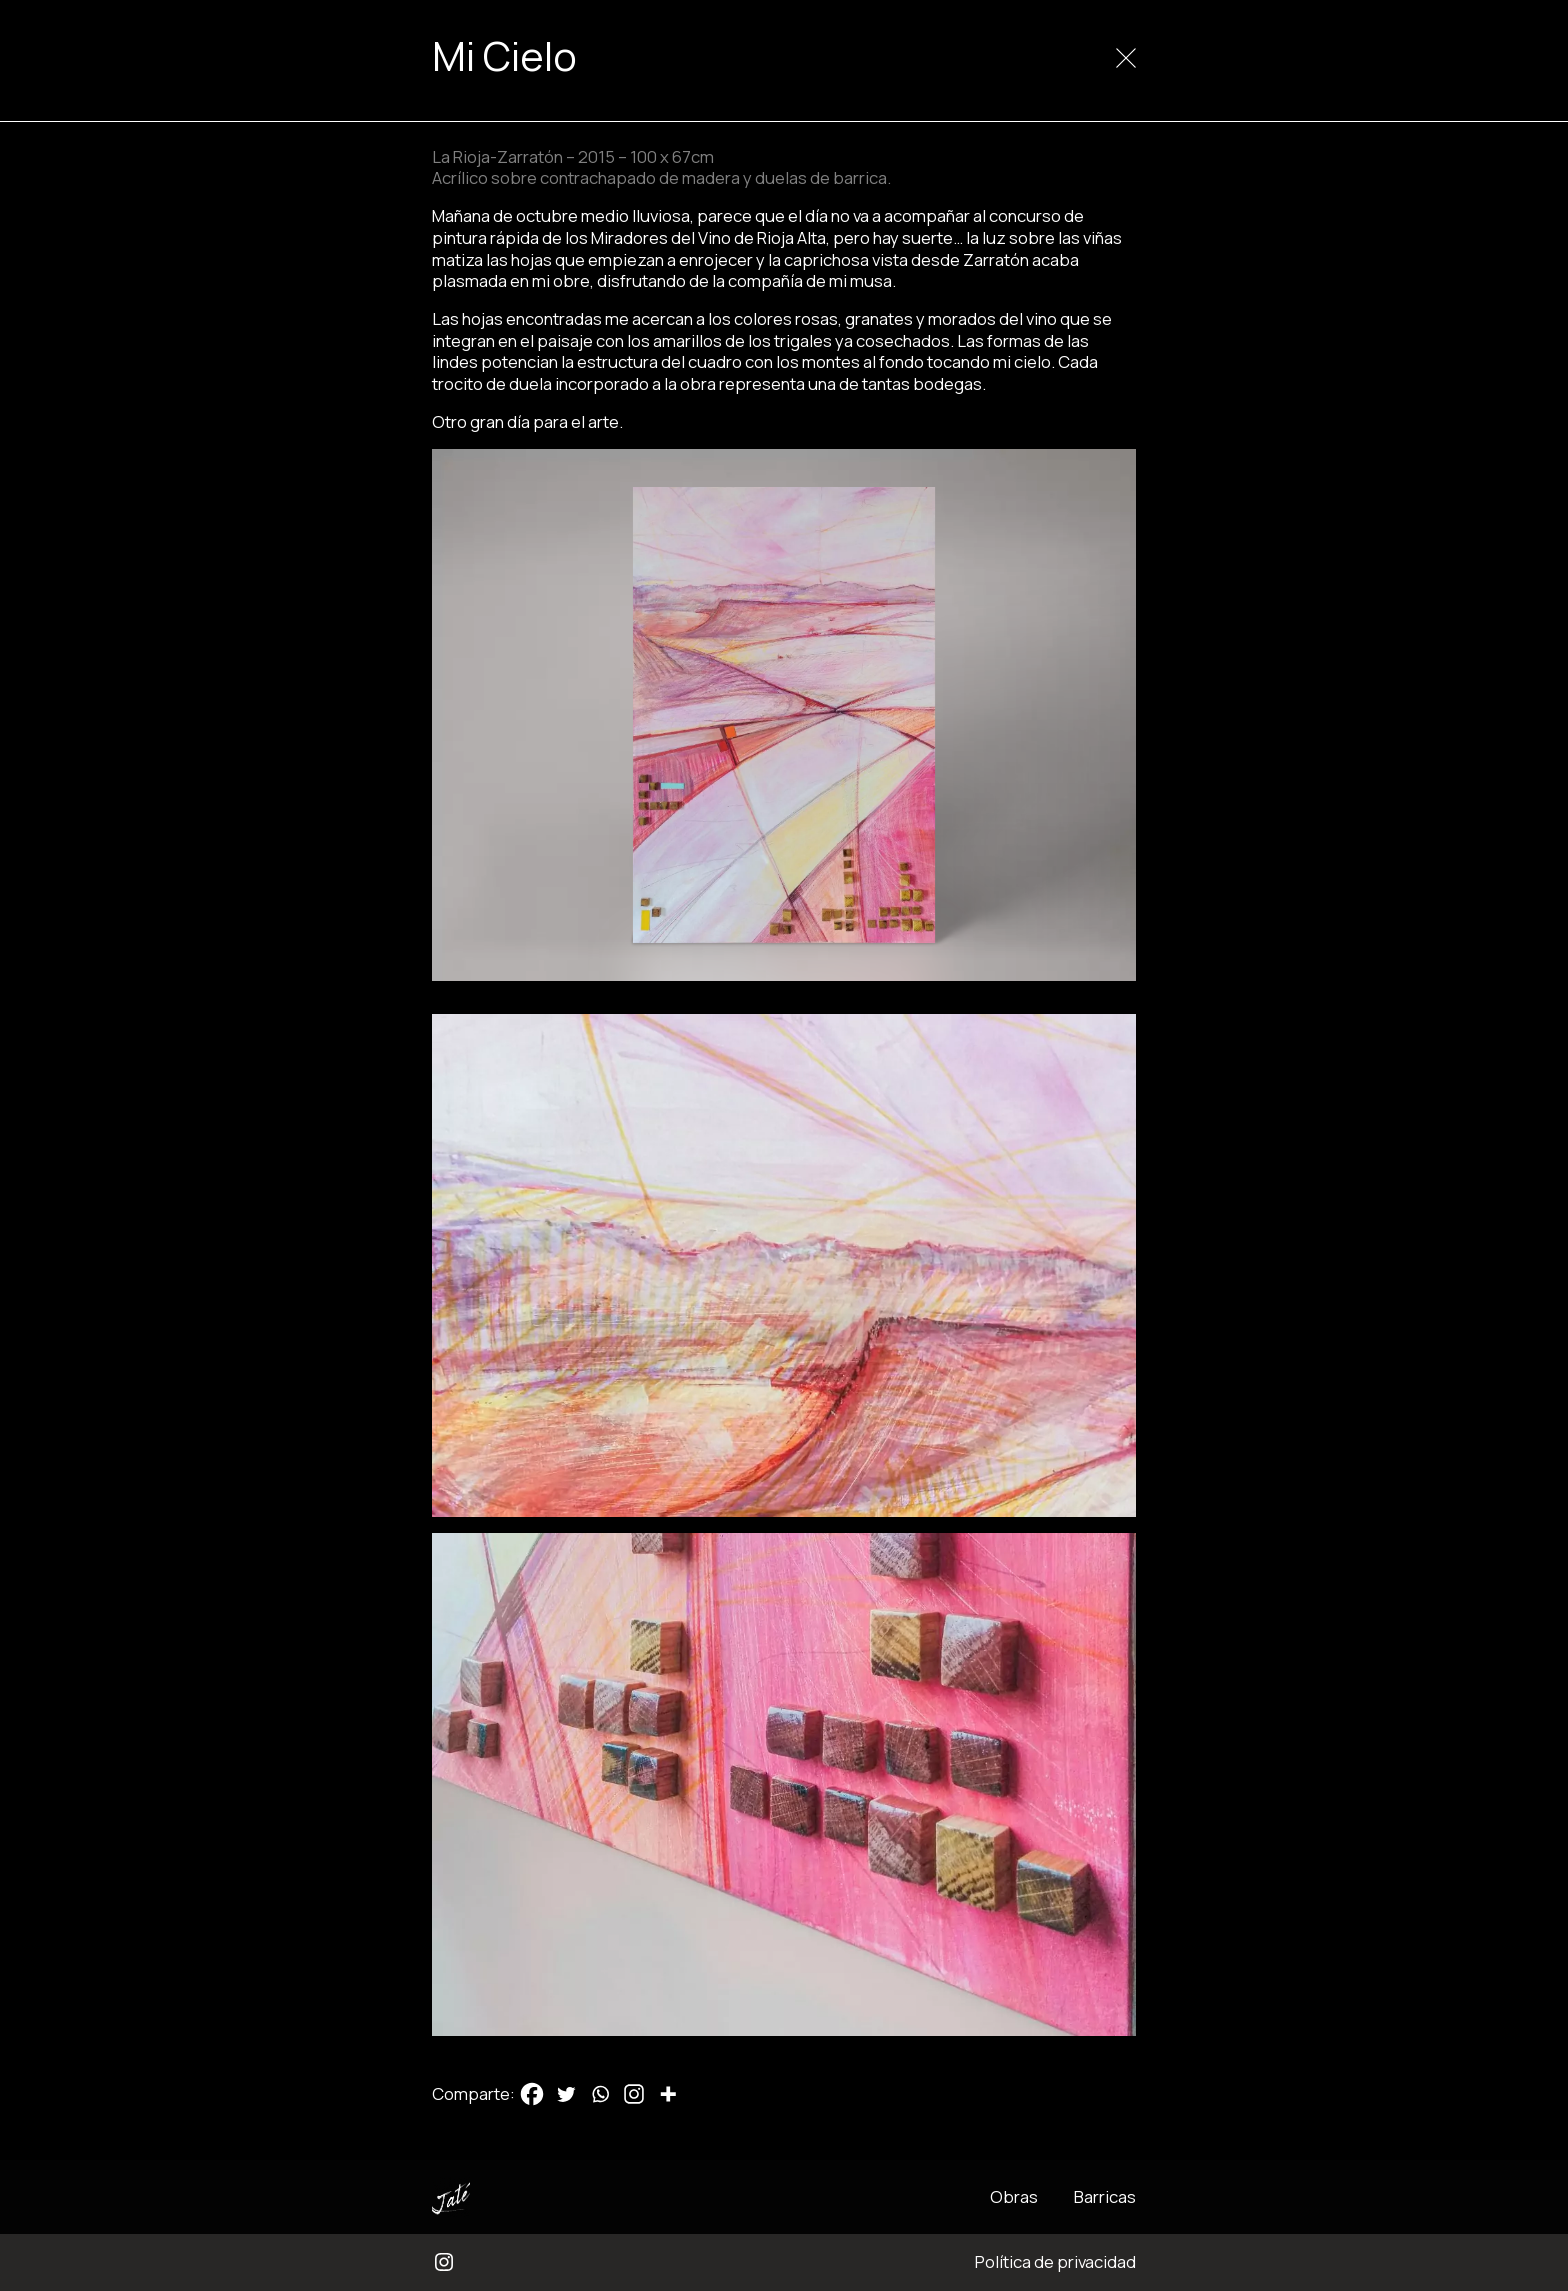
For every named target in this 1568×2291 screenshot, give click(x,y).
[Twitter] (566, 2094)
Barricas (1105, 2196)
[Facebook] (532, 2094)
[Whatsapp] (600, 2094)
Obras (1014, 2196)
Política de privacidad (1055, 2261)
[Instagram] (634, 2094)
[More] (668, 2094)
